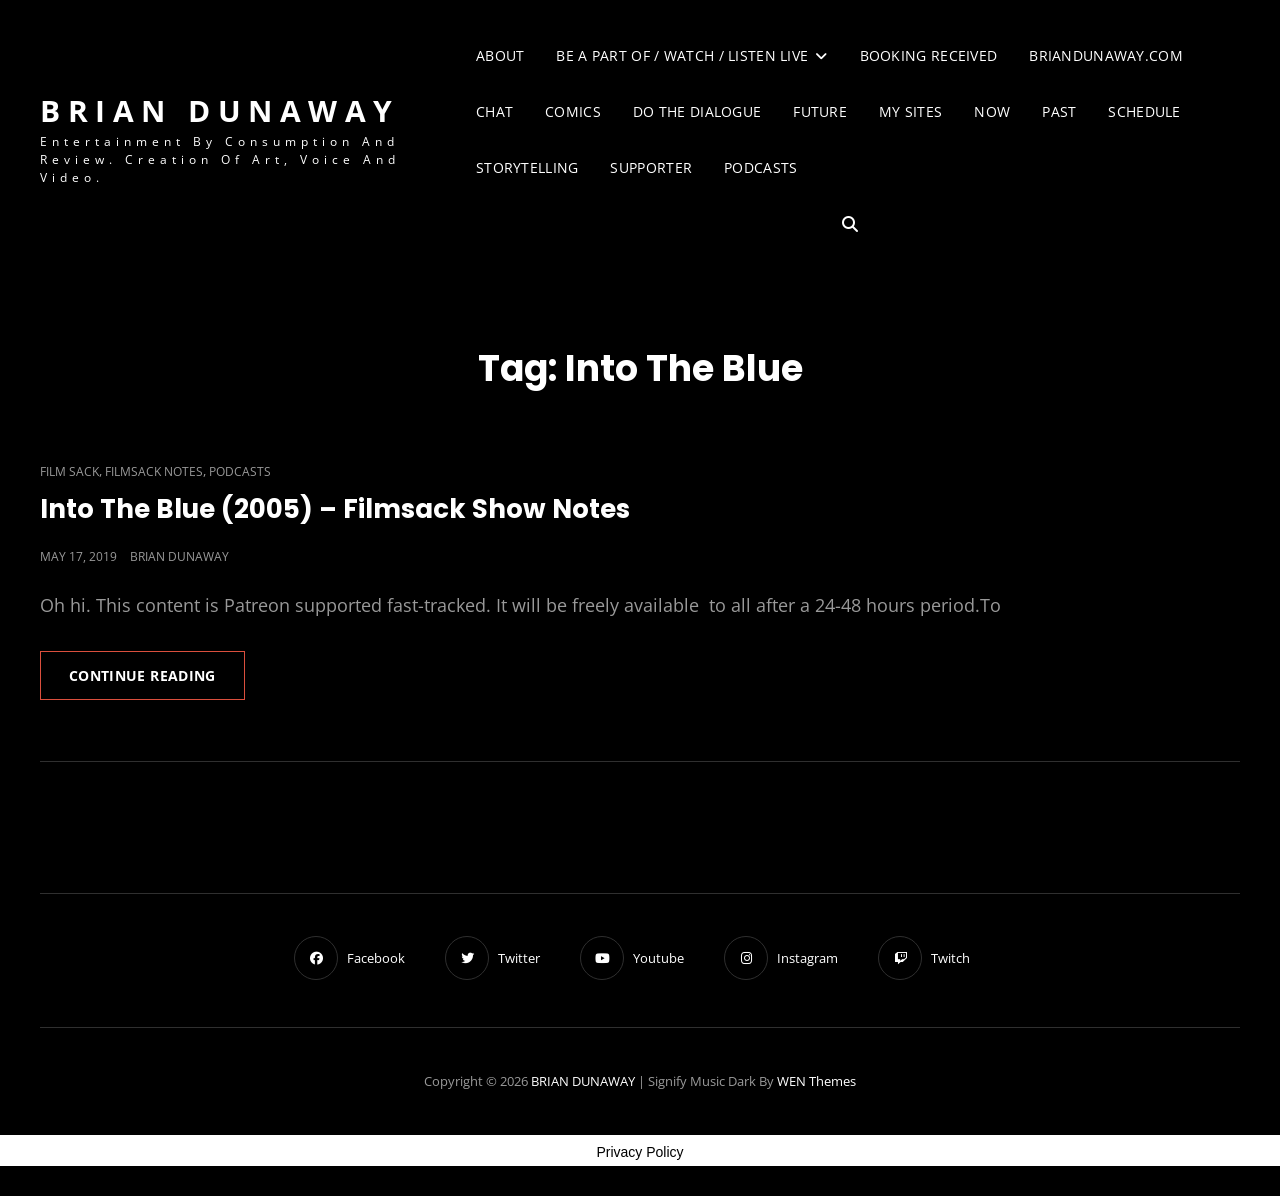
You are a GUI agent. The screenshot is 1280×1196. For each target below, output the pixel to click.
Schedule (1144, 111)
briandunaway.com (1106, 55)
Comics (573, 111)
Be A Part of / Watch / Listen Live (682, 55)
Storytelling (527, 167)
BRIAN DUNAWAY (220, 110)
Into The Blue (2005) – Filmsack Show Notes (335, 509)
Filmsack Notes (154, 471)
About (500, 55)
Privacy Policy (639, 1152)
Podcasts (760, 167)
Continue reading (157, 682)
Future (820, 111)
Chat (494, 111)
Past (1059, 111)
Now (992, 111)
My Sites (910, 111)
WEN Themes (816, 1081)
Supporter (651, 167)
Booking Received (929, 55)
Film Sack (69, 471)
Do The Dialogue (697, 111)
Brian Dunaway (179, 556)
